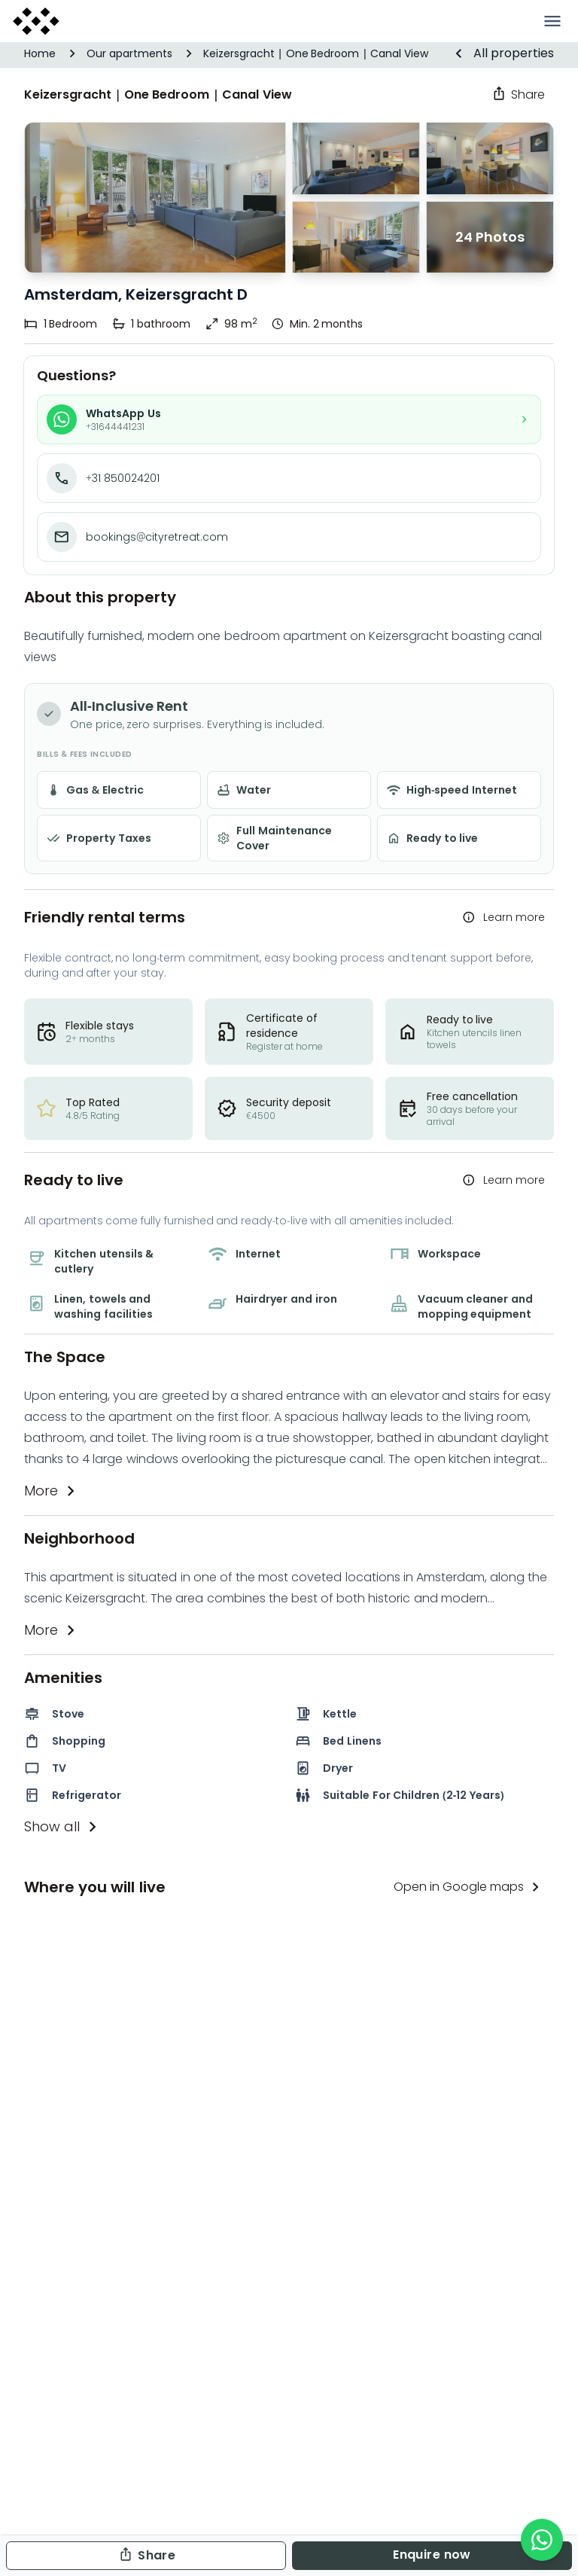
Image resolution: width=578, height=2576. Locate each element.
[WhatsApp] (542, 2540)
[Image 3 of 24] (490, 237)
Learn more (502, 917)
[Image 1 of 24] (155, 197)
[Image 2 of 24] (356, 237)
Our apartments (129, 53)
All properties (501, 53)
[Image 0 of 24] (356, 158)
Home (40, 53)
